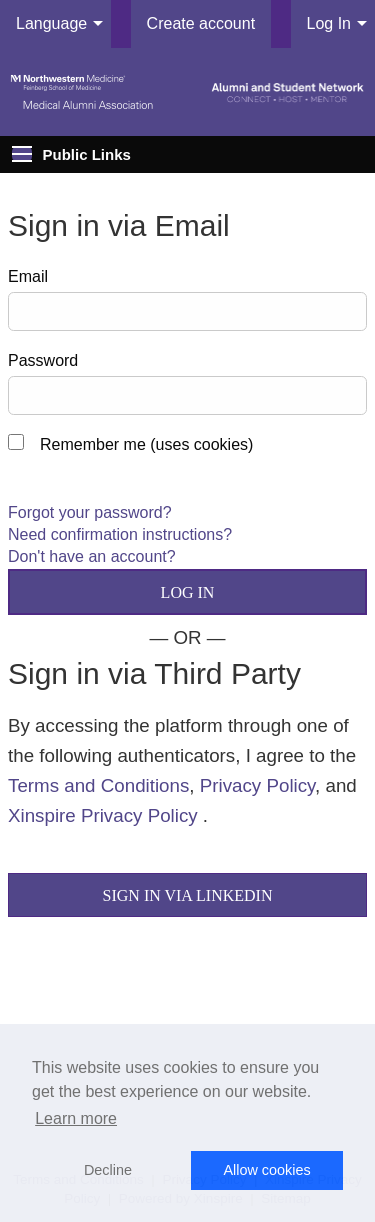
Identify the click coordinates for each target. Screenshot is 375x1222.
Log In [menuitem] (329, 23)
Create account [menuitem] (201, 23)
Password (43, 360)
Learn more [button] (76, 1118)
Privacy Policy (257, 785)
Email (28, 276)
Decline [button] (108, 1170)
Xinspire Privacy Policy (103, 815)
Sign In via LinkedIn (188, 895)
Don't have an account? (92, 556)
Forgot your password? (90, 512)
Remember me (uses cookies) (146, 444)
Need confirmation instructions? (120, 534)
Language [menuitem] (51, 23)
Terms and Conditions (98, 785)
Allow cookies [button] (266, 1170)
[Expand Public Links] (22, 154)
